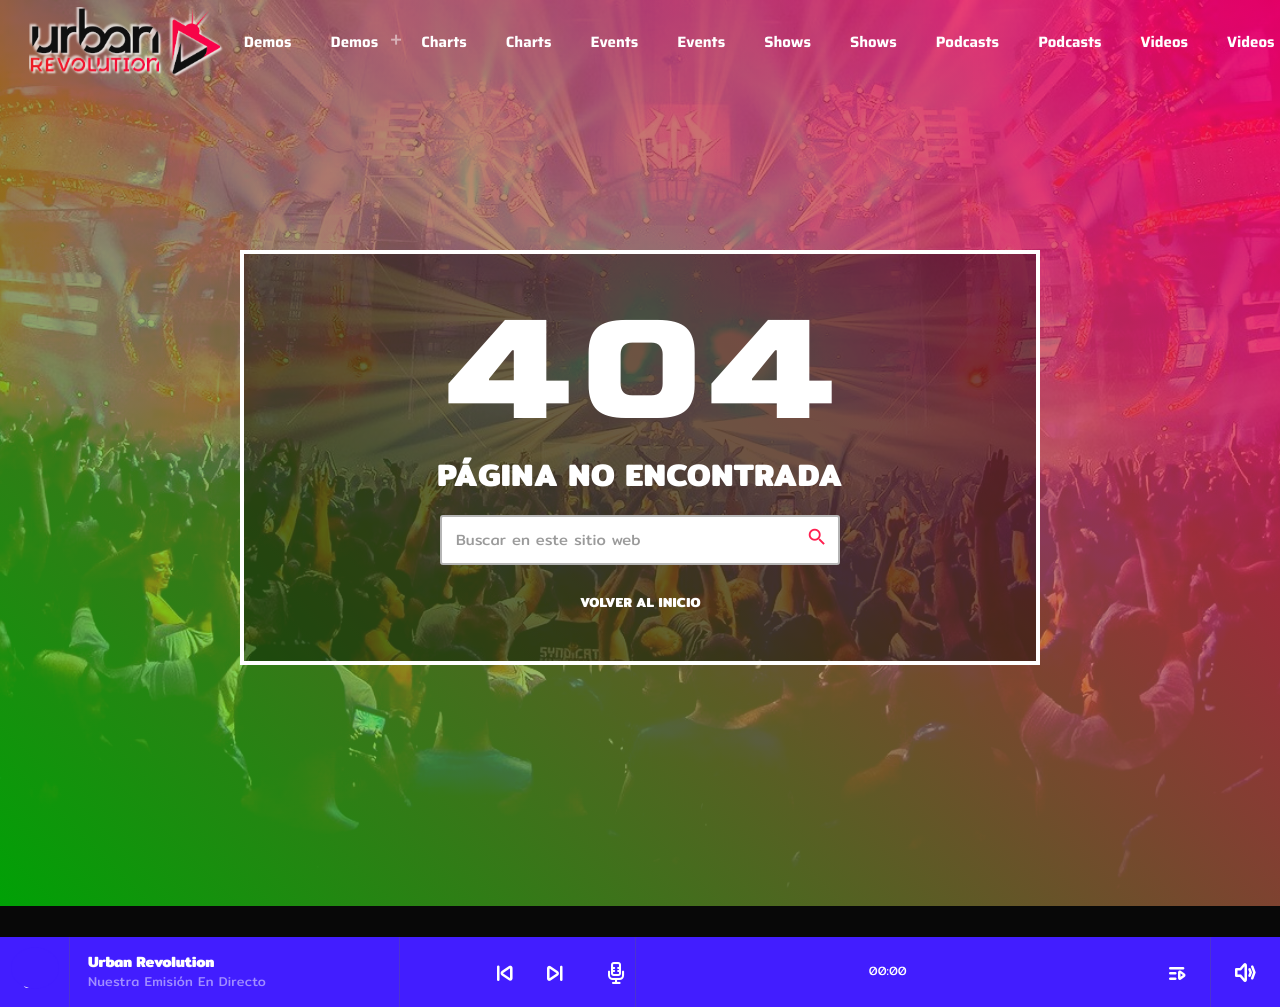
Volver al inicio (640, 602)
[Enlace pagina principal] (126, 42)
